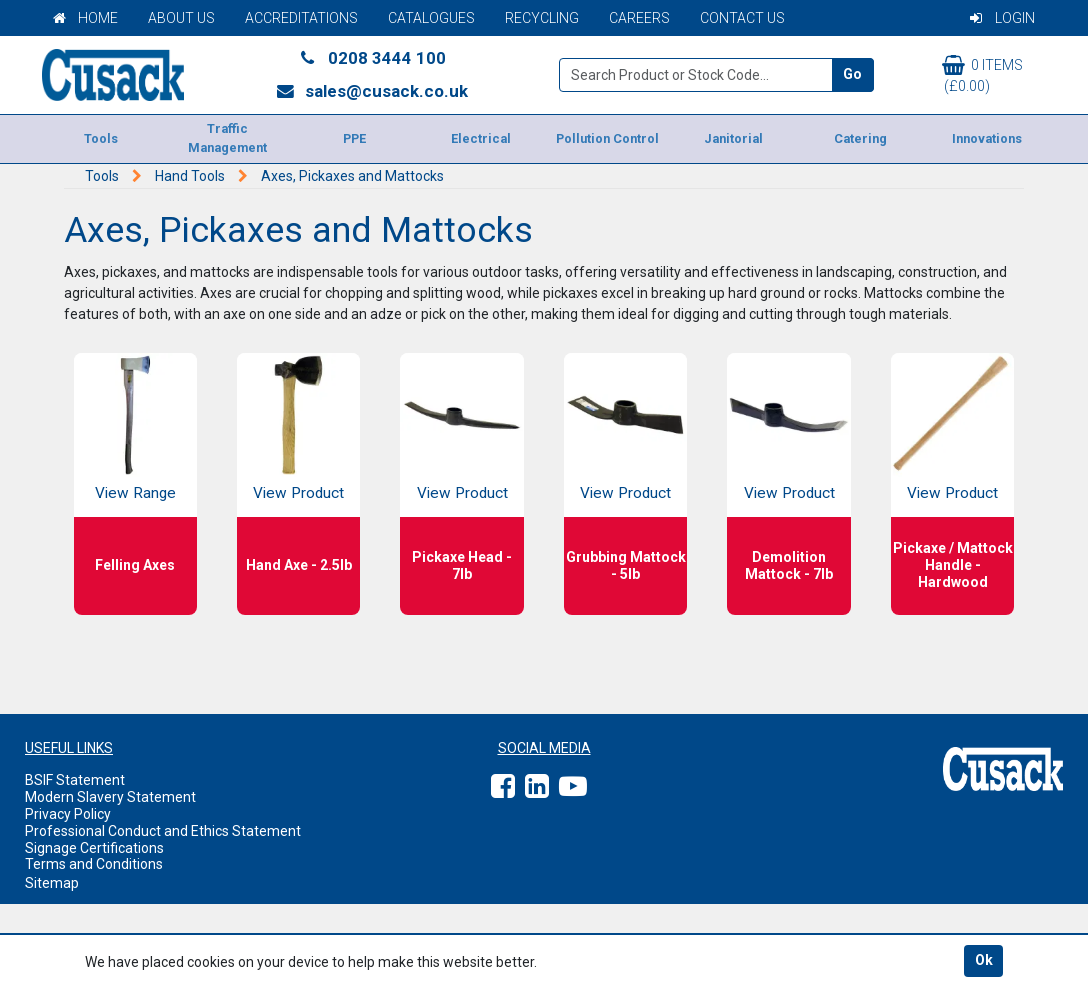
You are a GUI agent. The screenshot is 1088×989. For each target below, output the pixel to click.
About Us (181, 18)
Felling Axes (135, 565)
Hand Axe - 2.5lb (299, 565)
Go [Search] (852, 74)
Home (85, 18)
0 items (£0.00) (982, 74)
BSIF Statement (75, 780)
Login (1002, 18)
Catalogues (431, 18)
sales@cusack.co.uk (371, 91)
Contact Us (742, 18)
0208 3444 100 (372, 58)
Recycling (542, 18)
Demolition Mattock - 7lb (789, 565)
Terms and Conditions (94, 864)
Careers (639, 18)
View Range (135, 493)
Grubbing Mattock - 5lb (626, 565)
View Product (298, 493)
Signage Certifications (94, 848)
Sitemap (52, 883)
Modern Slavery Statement (110, 797)
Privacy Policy (68, 814)
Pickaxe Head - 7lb (462, 565)
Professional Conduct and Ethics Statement (163, 831)
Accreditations (301, 18)
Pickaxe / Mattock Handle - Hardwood (953, 565)
